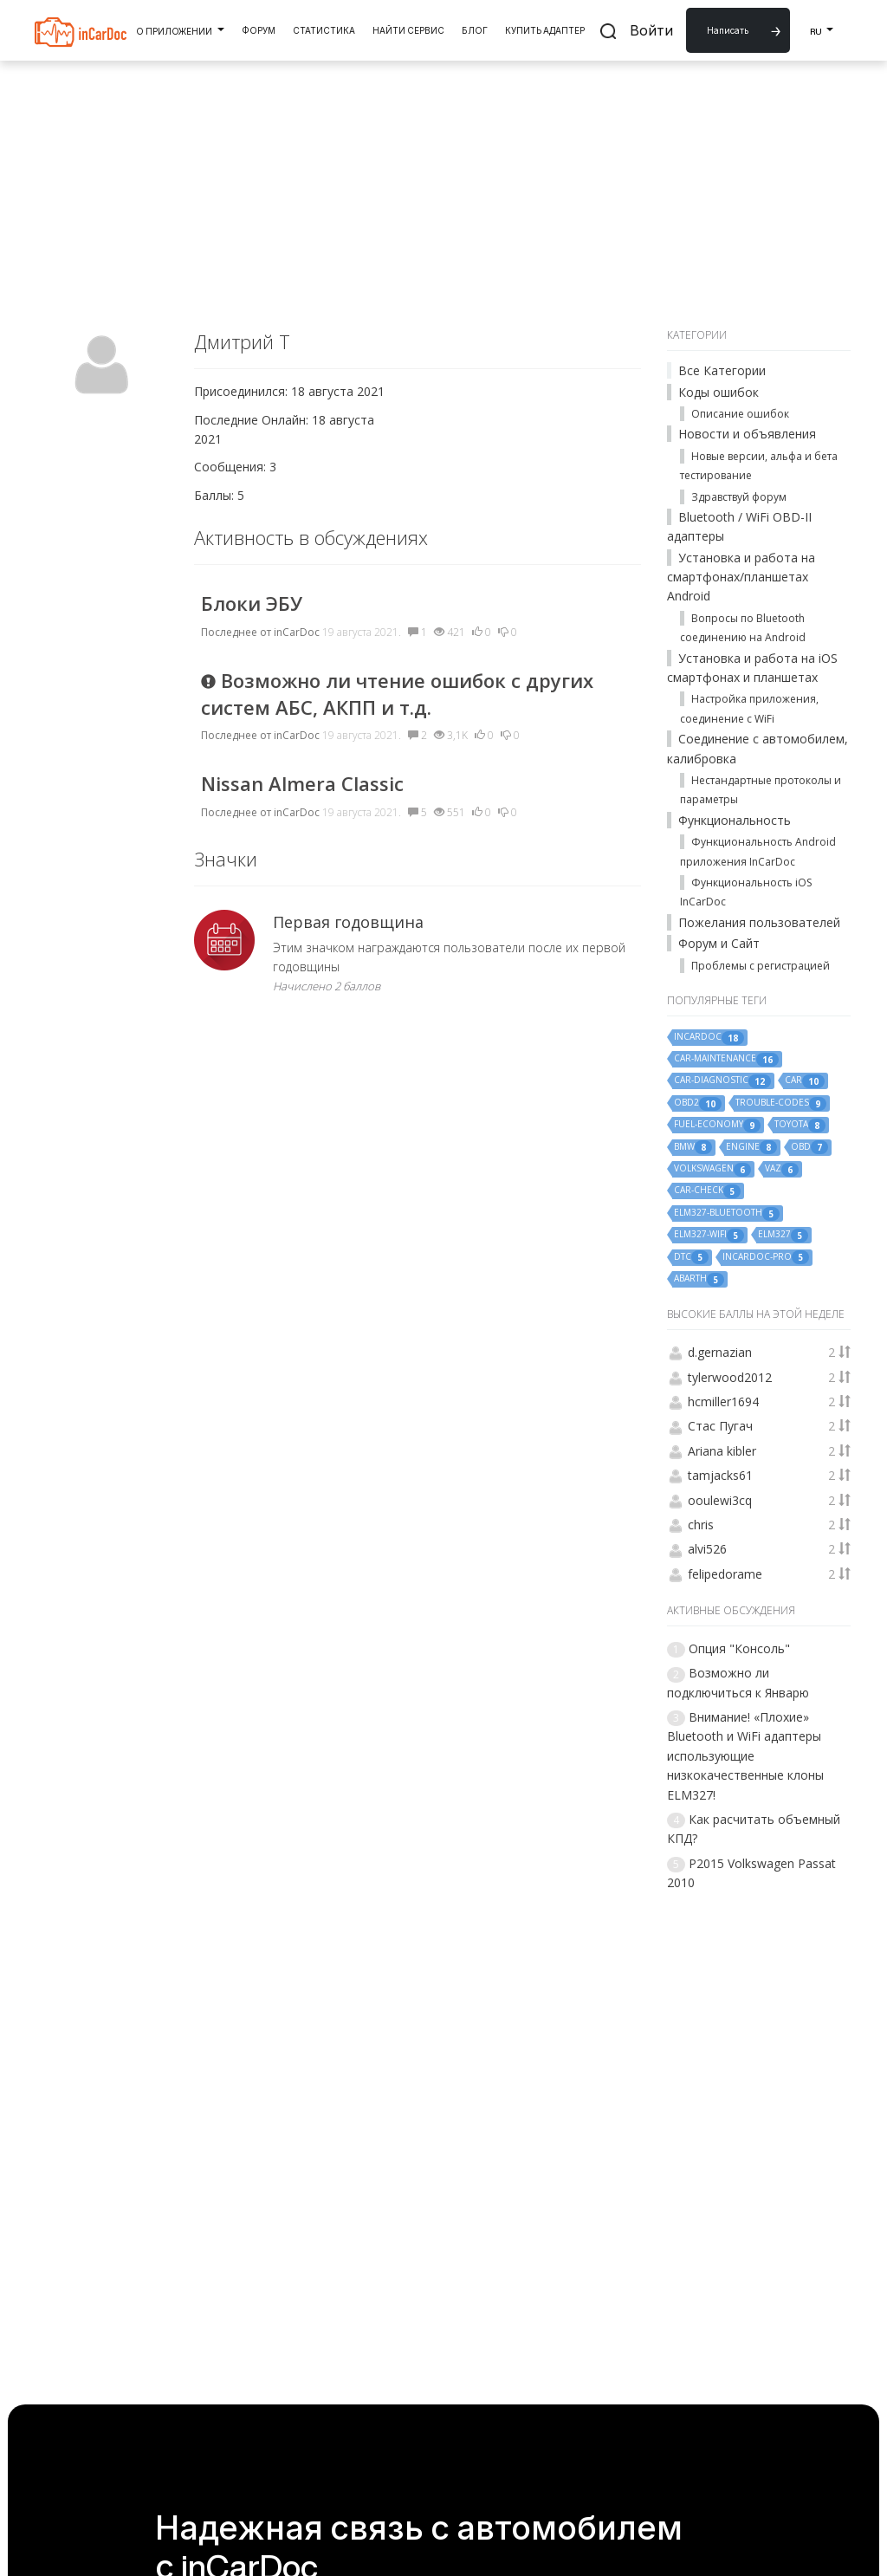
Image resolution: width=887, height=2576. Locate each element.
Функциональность (734, 820)
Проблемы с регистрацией (760, 965)
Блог (475, 30)
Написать (727, 30)
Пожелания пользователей (759, 922)
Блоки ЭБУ (251, 603)
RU (821, 29)
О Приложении (180, 29)
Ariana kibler (722, 1451)
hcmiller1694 (723, 1401)
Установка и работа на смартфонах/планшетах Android (741, 577)
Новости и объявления (747, 433)
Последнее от (236, 632)
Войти (651, 30)
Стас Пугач (720, 1426)
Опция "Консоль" (739, 1648)
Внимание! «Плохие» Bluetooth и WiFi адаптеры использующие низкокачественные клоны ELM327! (745, 1756)
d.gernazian (720, 1352)
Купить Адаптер (545, 30)
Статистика (324, 30)
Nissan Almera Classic (302, 783)
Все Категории (722, 370)
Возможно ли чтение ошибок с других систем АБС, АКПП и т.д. (397, 693)
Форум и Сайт (719, 943)
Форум (258, 30)
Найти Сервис (408, 30)
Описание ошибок (740, 413)
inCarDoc (297, 632)
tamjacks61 (720, 1475)
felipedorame (725, 1574)
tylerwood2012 (730, 1377)
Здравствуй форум (739, 497)
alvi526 (707, 1549)
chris (701, 1524)
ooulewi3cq (720, 1500)
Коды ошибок (718, 392)
